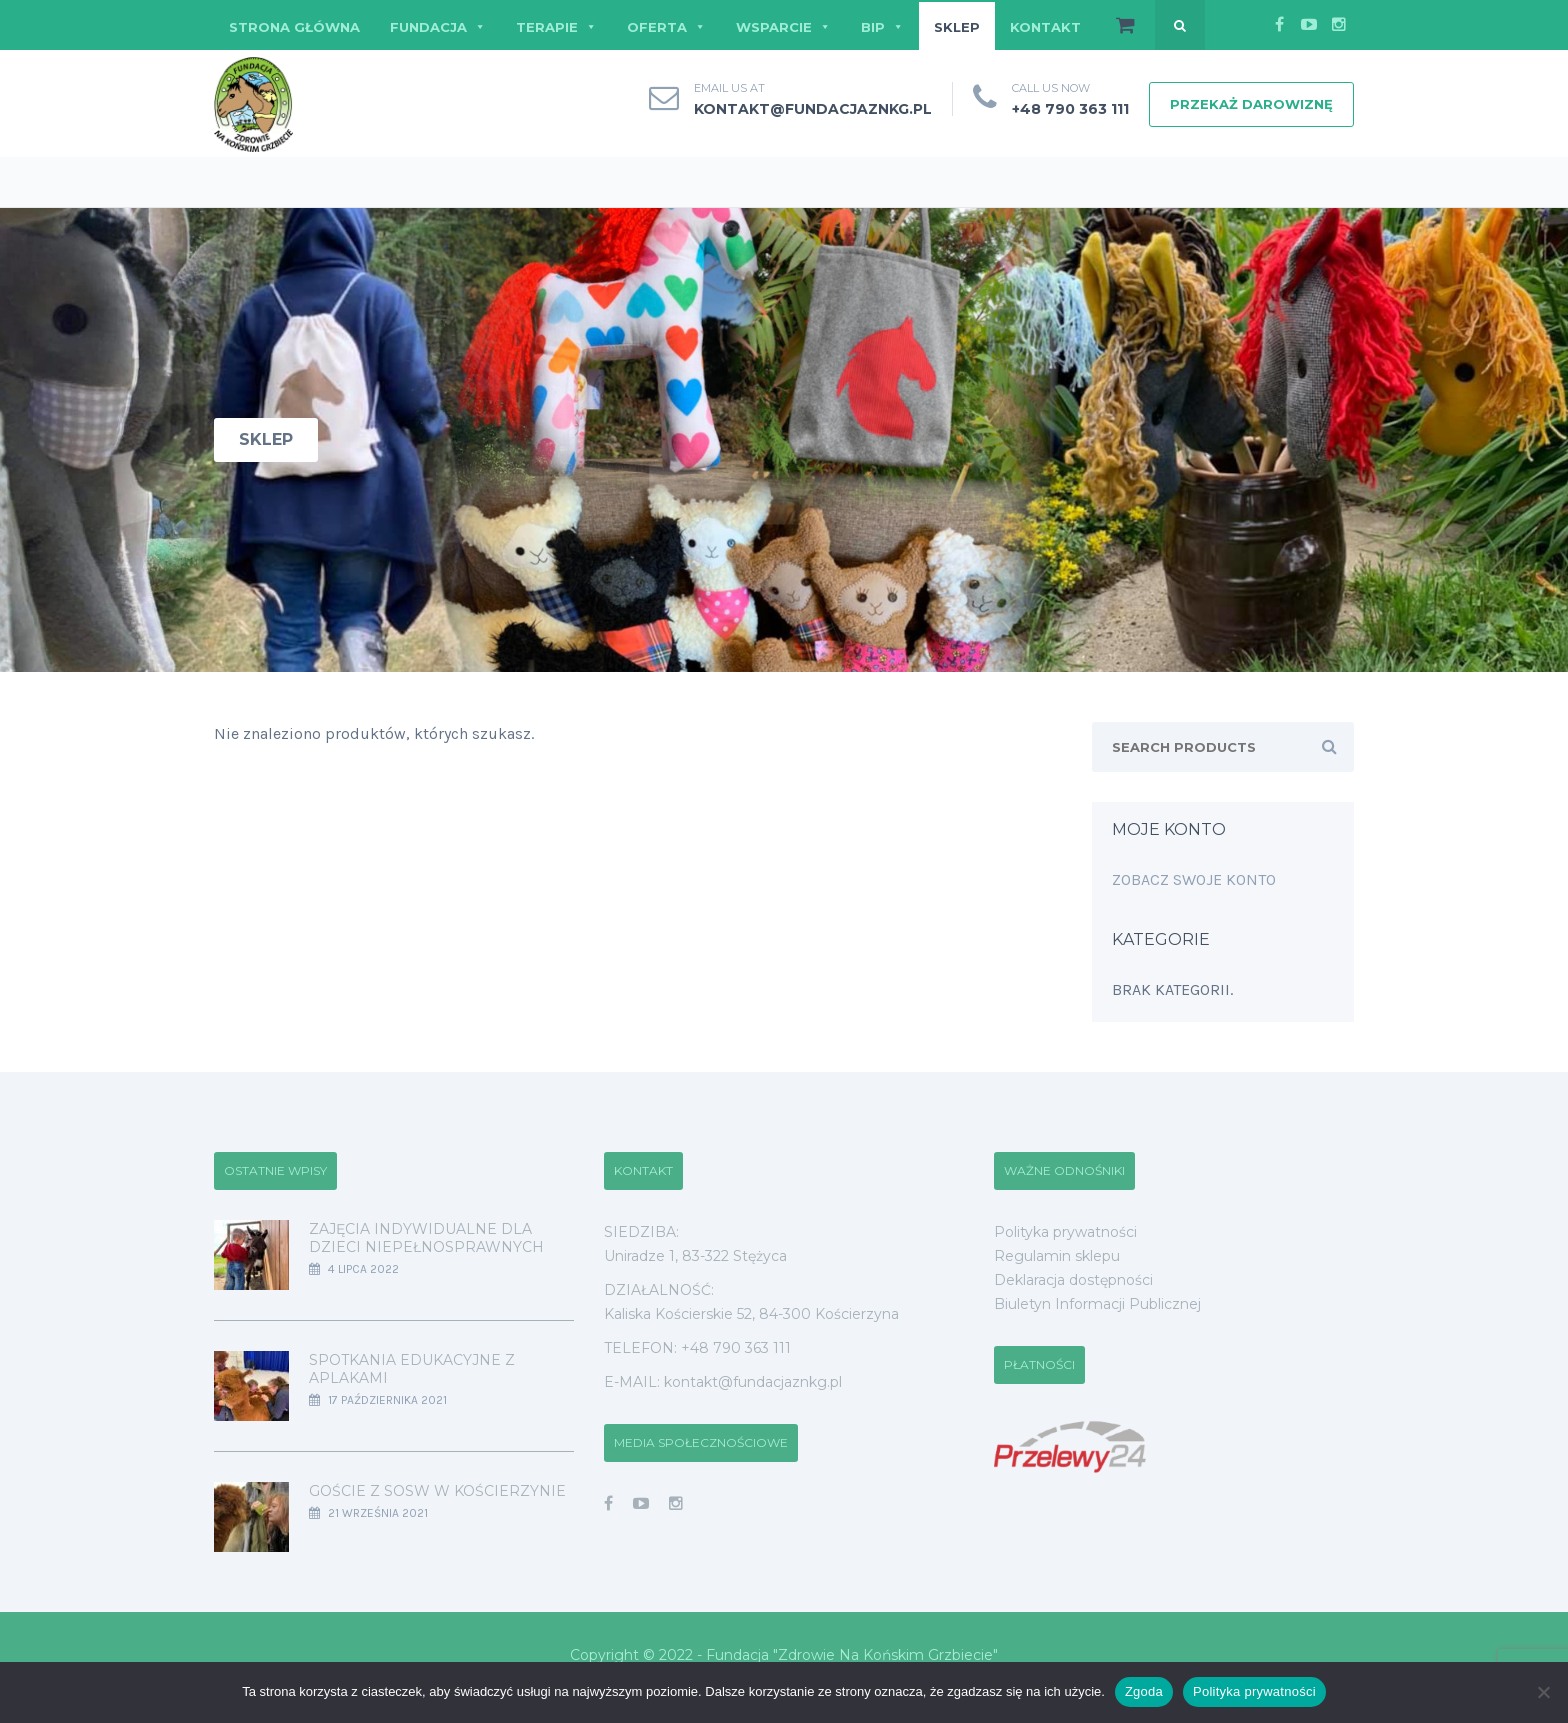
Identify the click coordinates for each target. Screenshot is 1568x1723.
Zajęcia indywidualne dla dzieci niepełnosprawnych (426, 1238)
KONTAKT (1045, 27)
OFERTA (666, 27)
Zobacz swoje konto (1194, 879)
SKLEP (957, 27)
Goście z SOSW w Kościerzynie (437, 1491)
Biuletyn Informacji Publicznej (1097, 1304)
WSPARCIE (783, 27)
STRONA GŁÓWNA (294, 27)
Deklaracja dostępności (1073, 1280)
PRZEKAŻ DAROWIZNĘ (1251, 104)
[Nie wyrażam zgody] (1543, 1692)
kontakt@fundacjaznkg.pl (813, 109)
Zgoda (1144, 1691)
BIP (882, 27)
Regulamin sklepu (1057, 1256)
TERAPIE (556, 27)
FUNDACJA (438, 27)
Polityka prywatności (1065, 1232)
